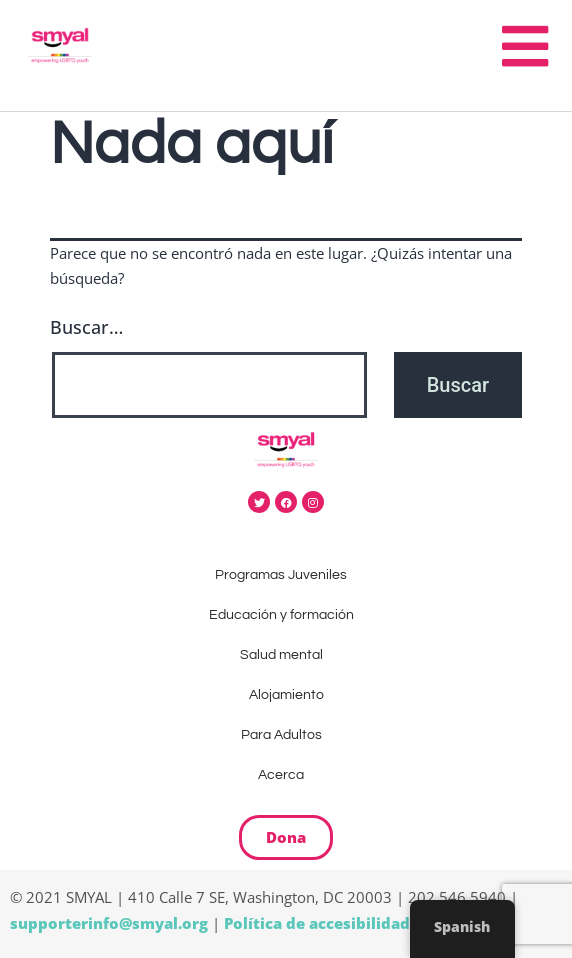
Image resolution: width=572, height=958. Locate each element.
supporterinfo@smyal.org (109, 923)
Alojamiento (286, 695)
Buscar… (86, 327)
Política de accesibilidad (317, 923)
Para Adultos (286, 735)
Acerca (286, 775)
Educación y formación (286, 615)
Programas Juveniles (286, 575)
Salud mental (286, 655)
